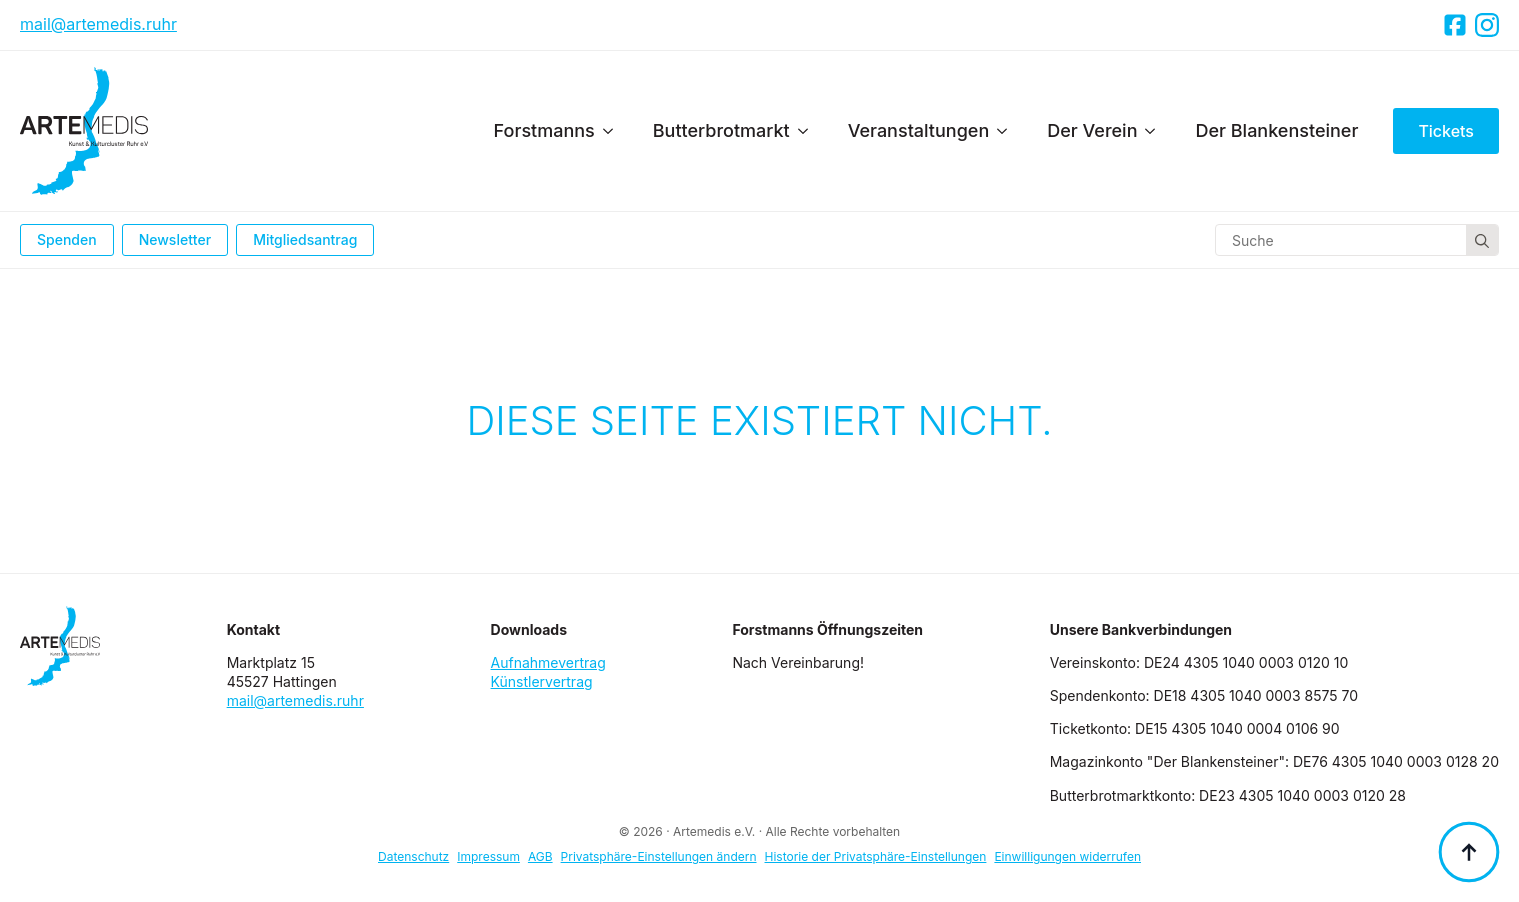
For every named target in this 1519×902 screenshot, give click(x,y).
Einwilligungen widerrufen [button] (1067, 856)
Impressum (488, 856)
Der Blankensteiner (1276, 130)
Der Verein (1092, 130)
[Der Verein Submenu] (1156, 131)
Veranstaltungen (919, 130)
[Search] (1482, 241)
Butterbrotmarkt (721, 130)
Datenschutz (413, 856)
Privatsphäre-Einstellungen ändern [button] (659, 856)
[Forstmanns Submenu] (614, 131)
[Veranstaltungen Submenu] (1008, 131)
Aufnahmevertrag (548, 662)
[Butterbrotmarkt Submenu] (809, 131)
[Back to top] (1469, 852)
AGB (540, 856)
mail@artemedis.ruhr (98, 24)
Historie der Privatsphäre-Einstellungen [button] (876, 856)
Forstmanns (544, 130)
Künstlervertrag (542, 681)
